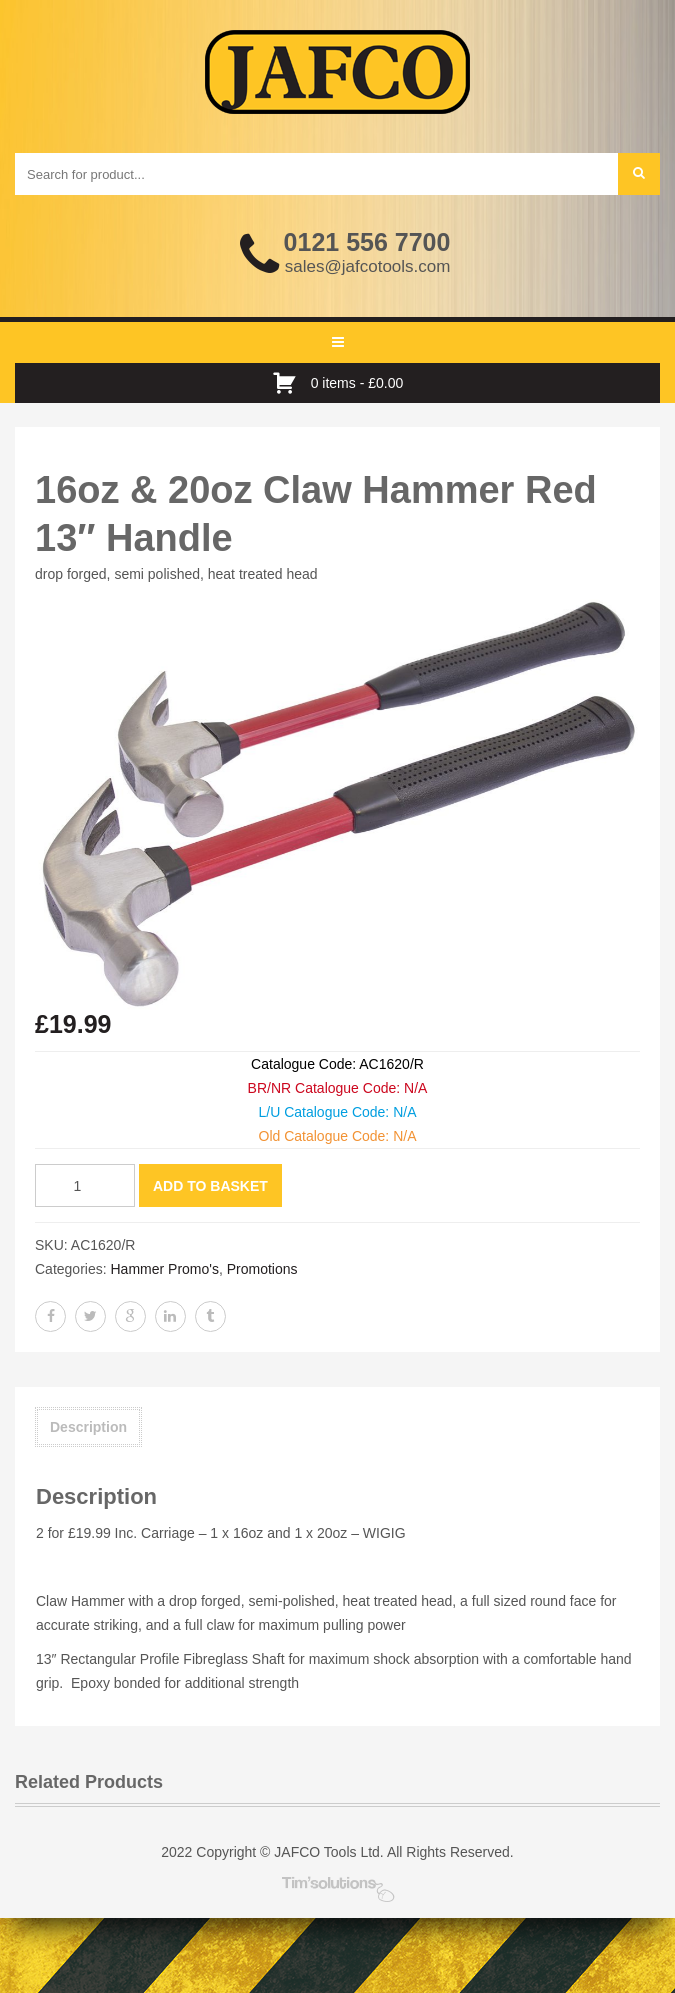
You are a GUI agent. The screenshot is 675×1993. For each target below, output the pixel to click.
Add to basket (210, 1186)
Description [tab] (88, 1427)
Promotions (262, 1269)
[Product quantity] (85, 1185)
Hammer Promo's (164, 1269)
